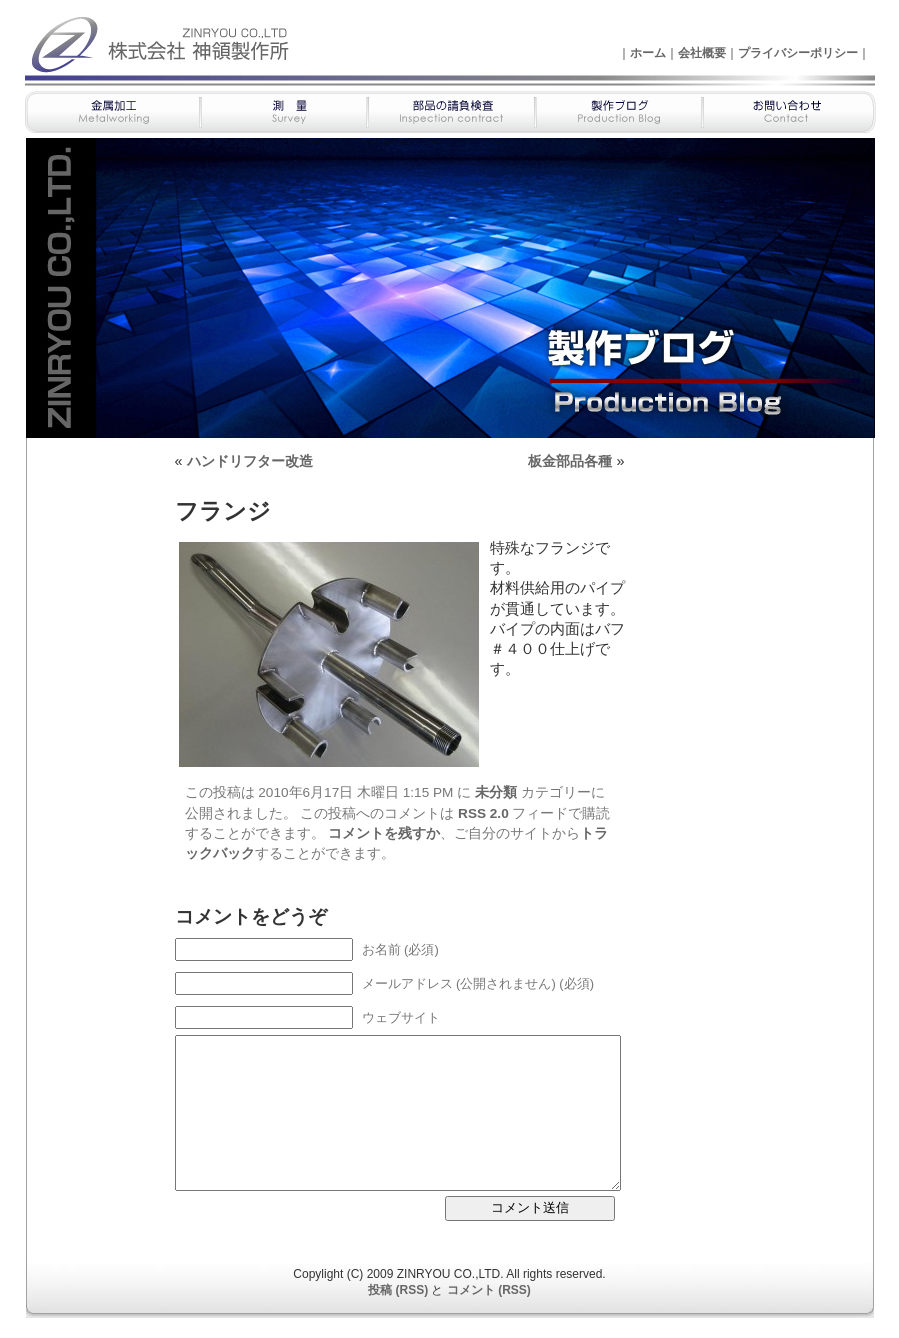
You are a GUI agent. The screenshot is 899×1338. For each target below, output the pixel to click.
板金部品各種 (570, 461)
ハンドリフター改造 (250, 461)
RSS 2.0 (483, 813)
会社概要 (702, 53)
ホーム (648, 53)
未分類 (496, 792)
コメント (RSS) (489, 1290)
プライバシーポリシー (798, 53)
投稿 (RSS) (398, 1290)
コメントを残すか (384, 833)
